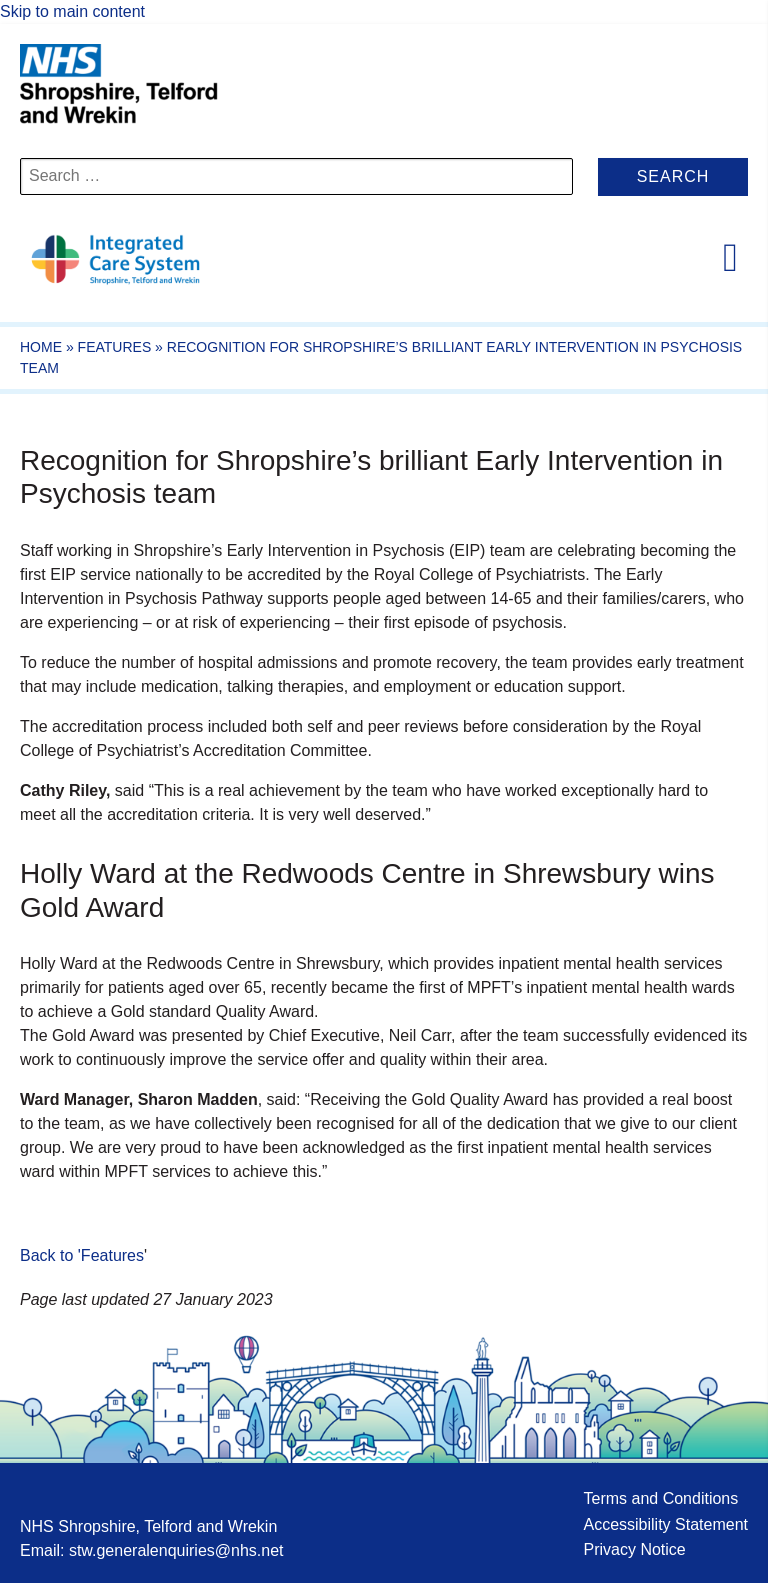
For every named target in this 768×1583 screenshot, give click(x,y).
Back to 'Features (82, 1255)
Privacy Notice (634, 1549)
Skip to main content (72, 11)
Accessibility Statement (665, 1524)
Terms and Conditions (660, 1498)
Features (115, 347)
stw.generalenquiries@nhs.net (176, 1550)
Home (41, 347)
